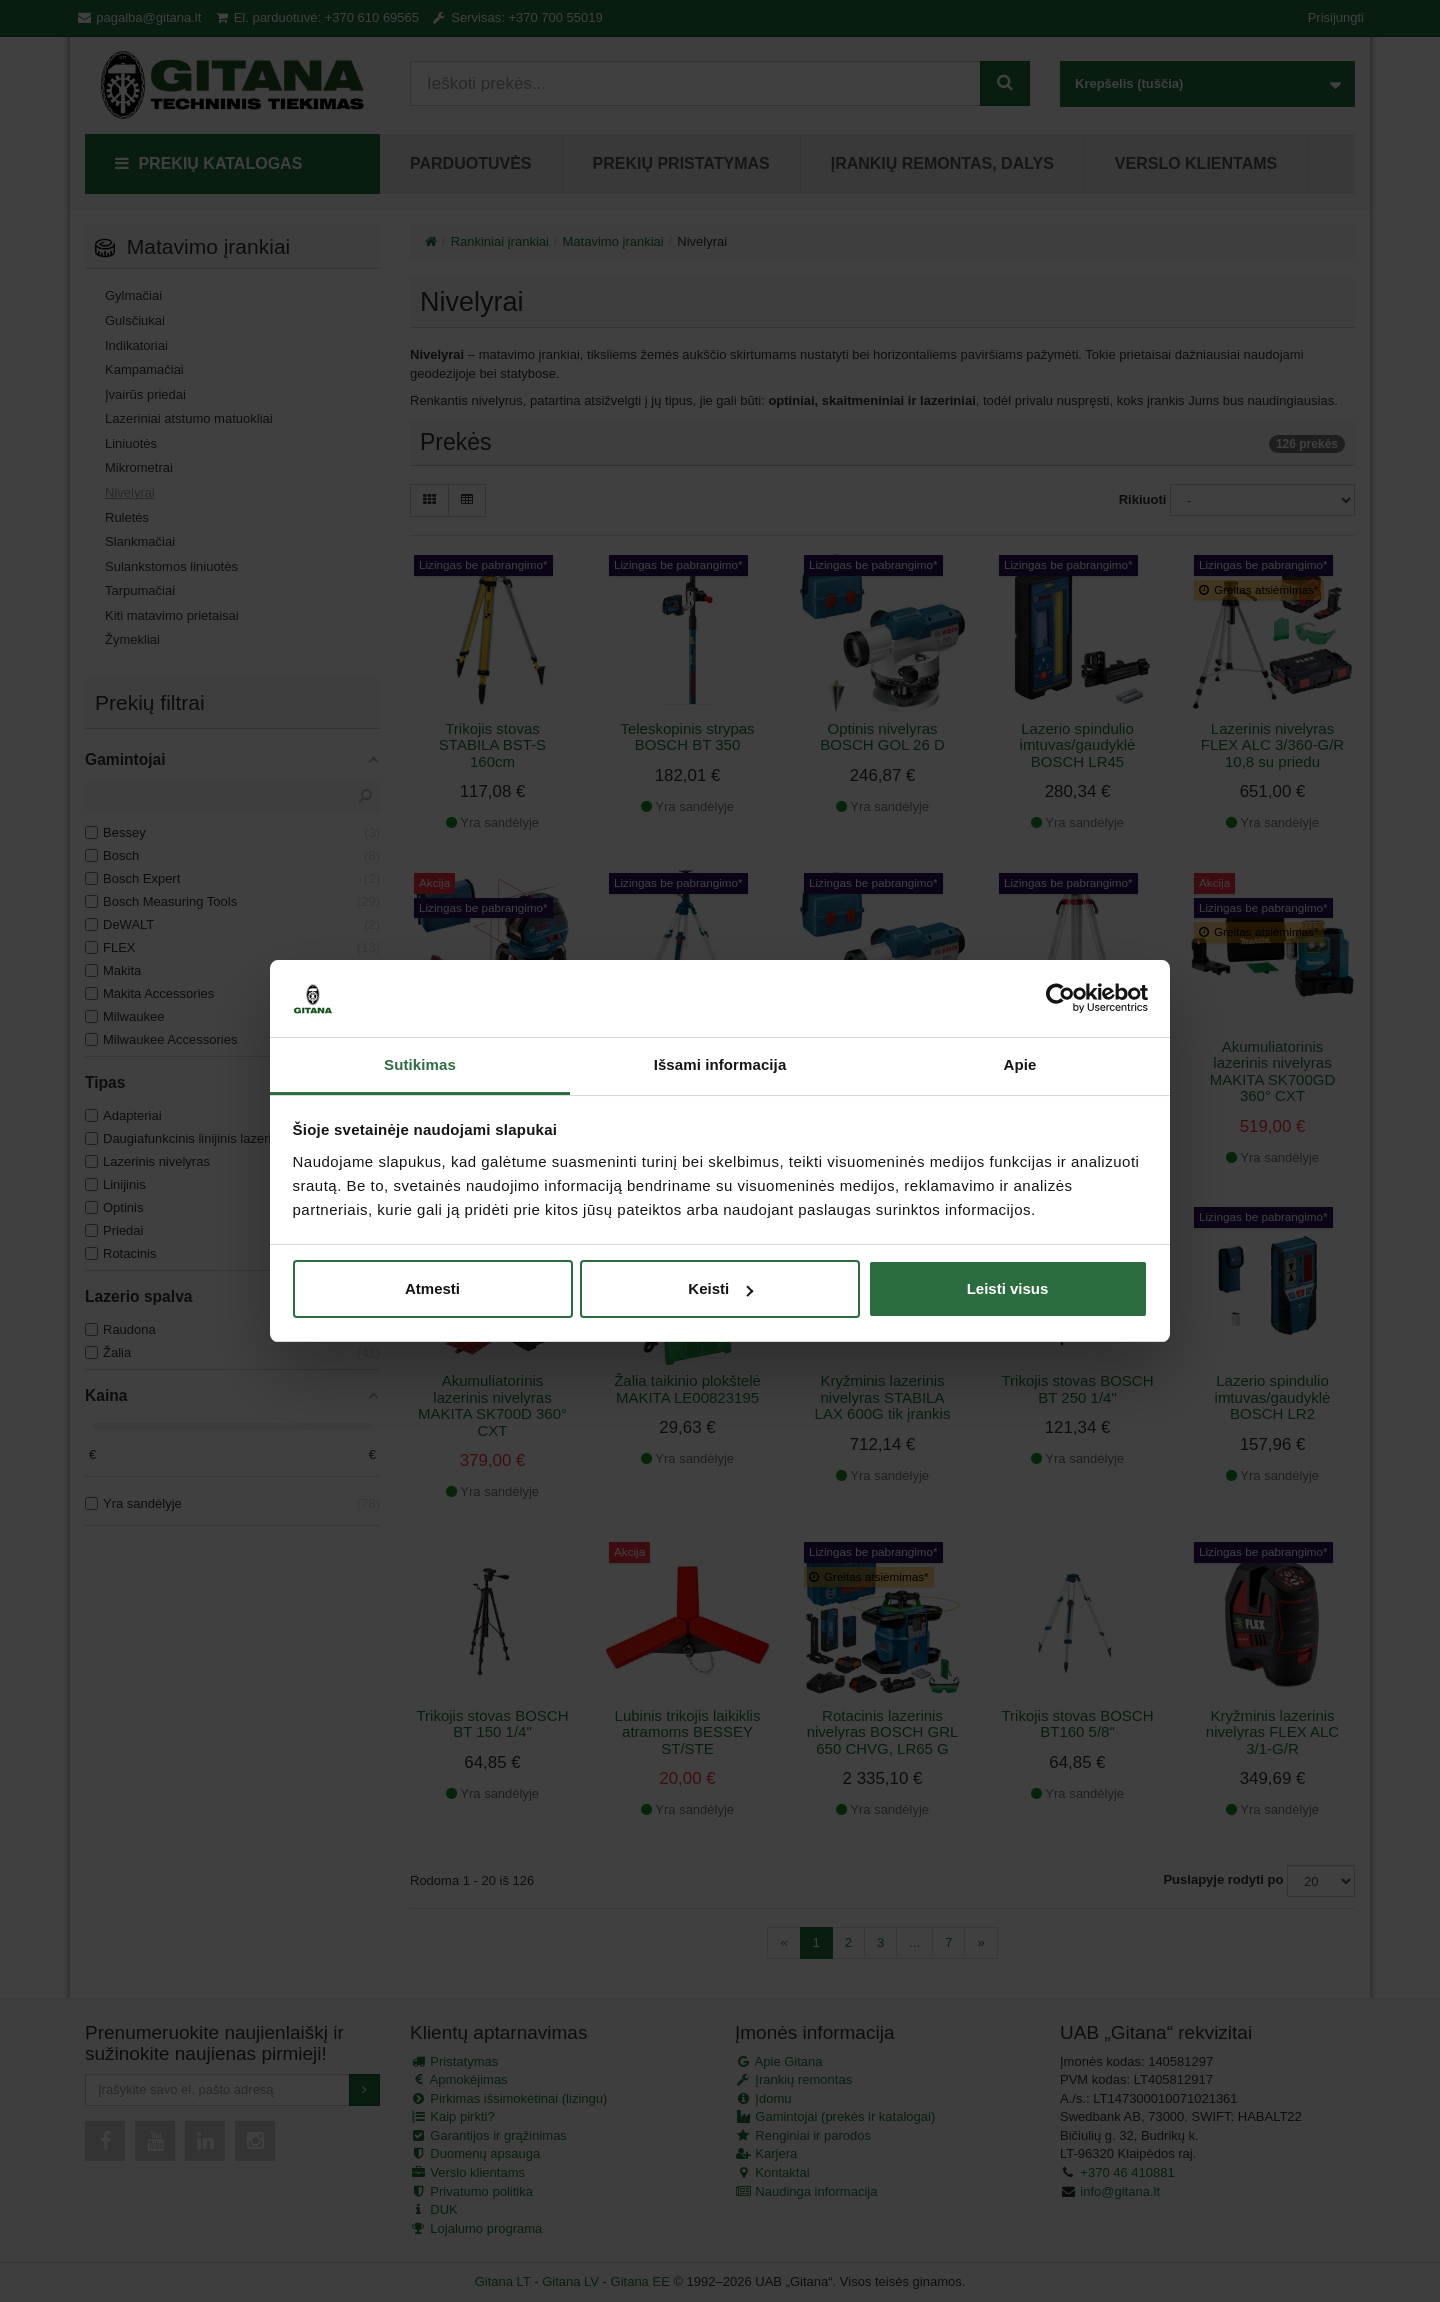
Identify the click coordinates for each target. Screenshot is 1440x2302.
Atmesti (432, 1288)
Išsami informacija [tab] (720, 1064)
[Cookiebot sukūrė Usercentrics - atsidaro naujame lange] (1060, 999)
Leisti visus (1008, 1288)
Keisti (720, 1288)
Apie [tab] (1020, 1064)
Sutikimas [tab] (420, 1064)
